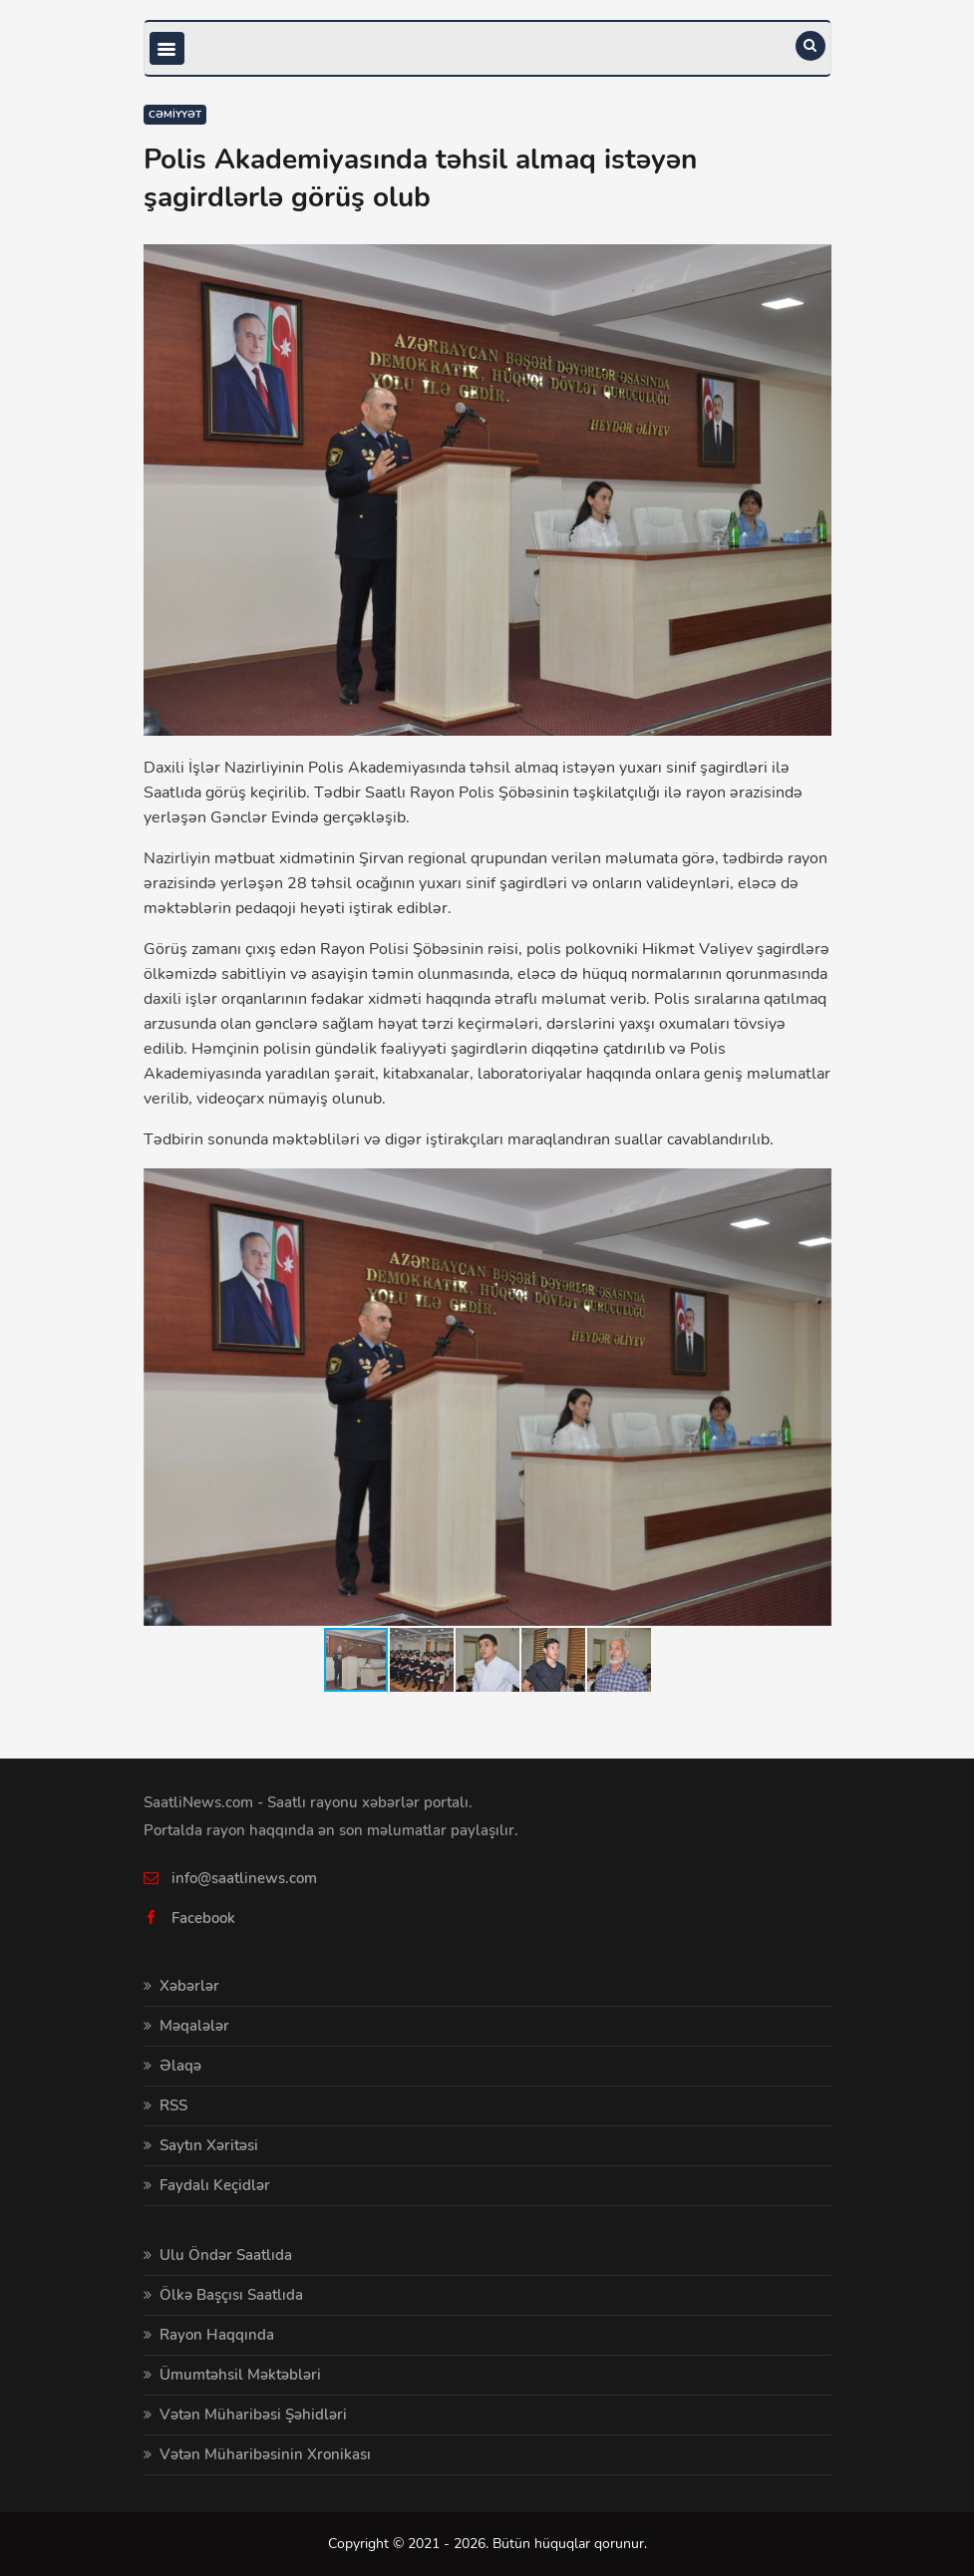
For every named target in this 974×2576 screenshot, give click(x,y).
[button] (813, 1186)
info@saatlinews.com (244, 1878)
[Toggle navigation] (167, 48)
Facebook (203, 1918)
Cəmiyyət (175, 115)
